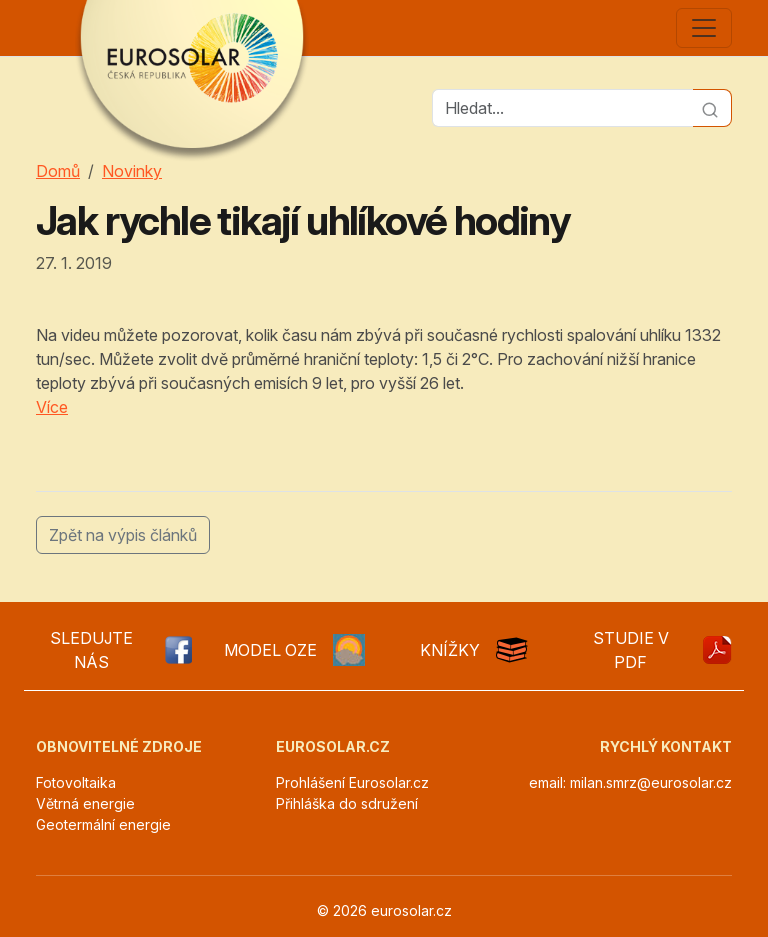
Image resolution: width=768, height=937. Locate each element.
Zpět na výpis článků (123, 535)
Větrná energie (85, 803)
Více (52, 407)
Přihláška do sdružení (347, 803)
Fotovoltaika (76, 782)
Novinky (132, 171)
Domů (58, 171)
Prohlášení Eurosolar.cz (352, 782)
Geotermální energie (103, 824)
